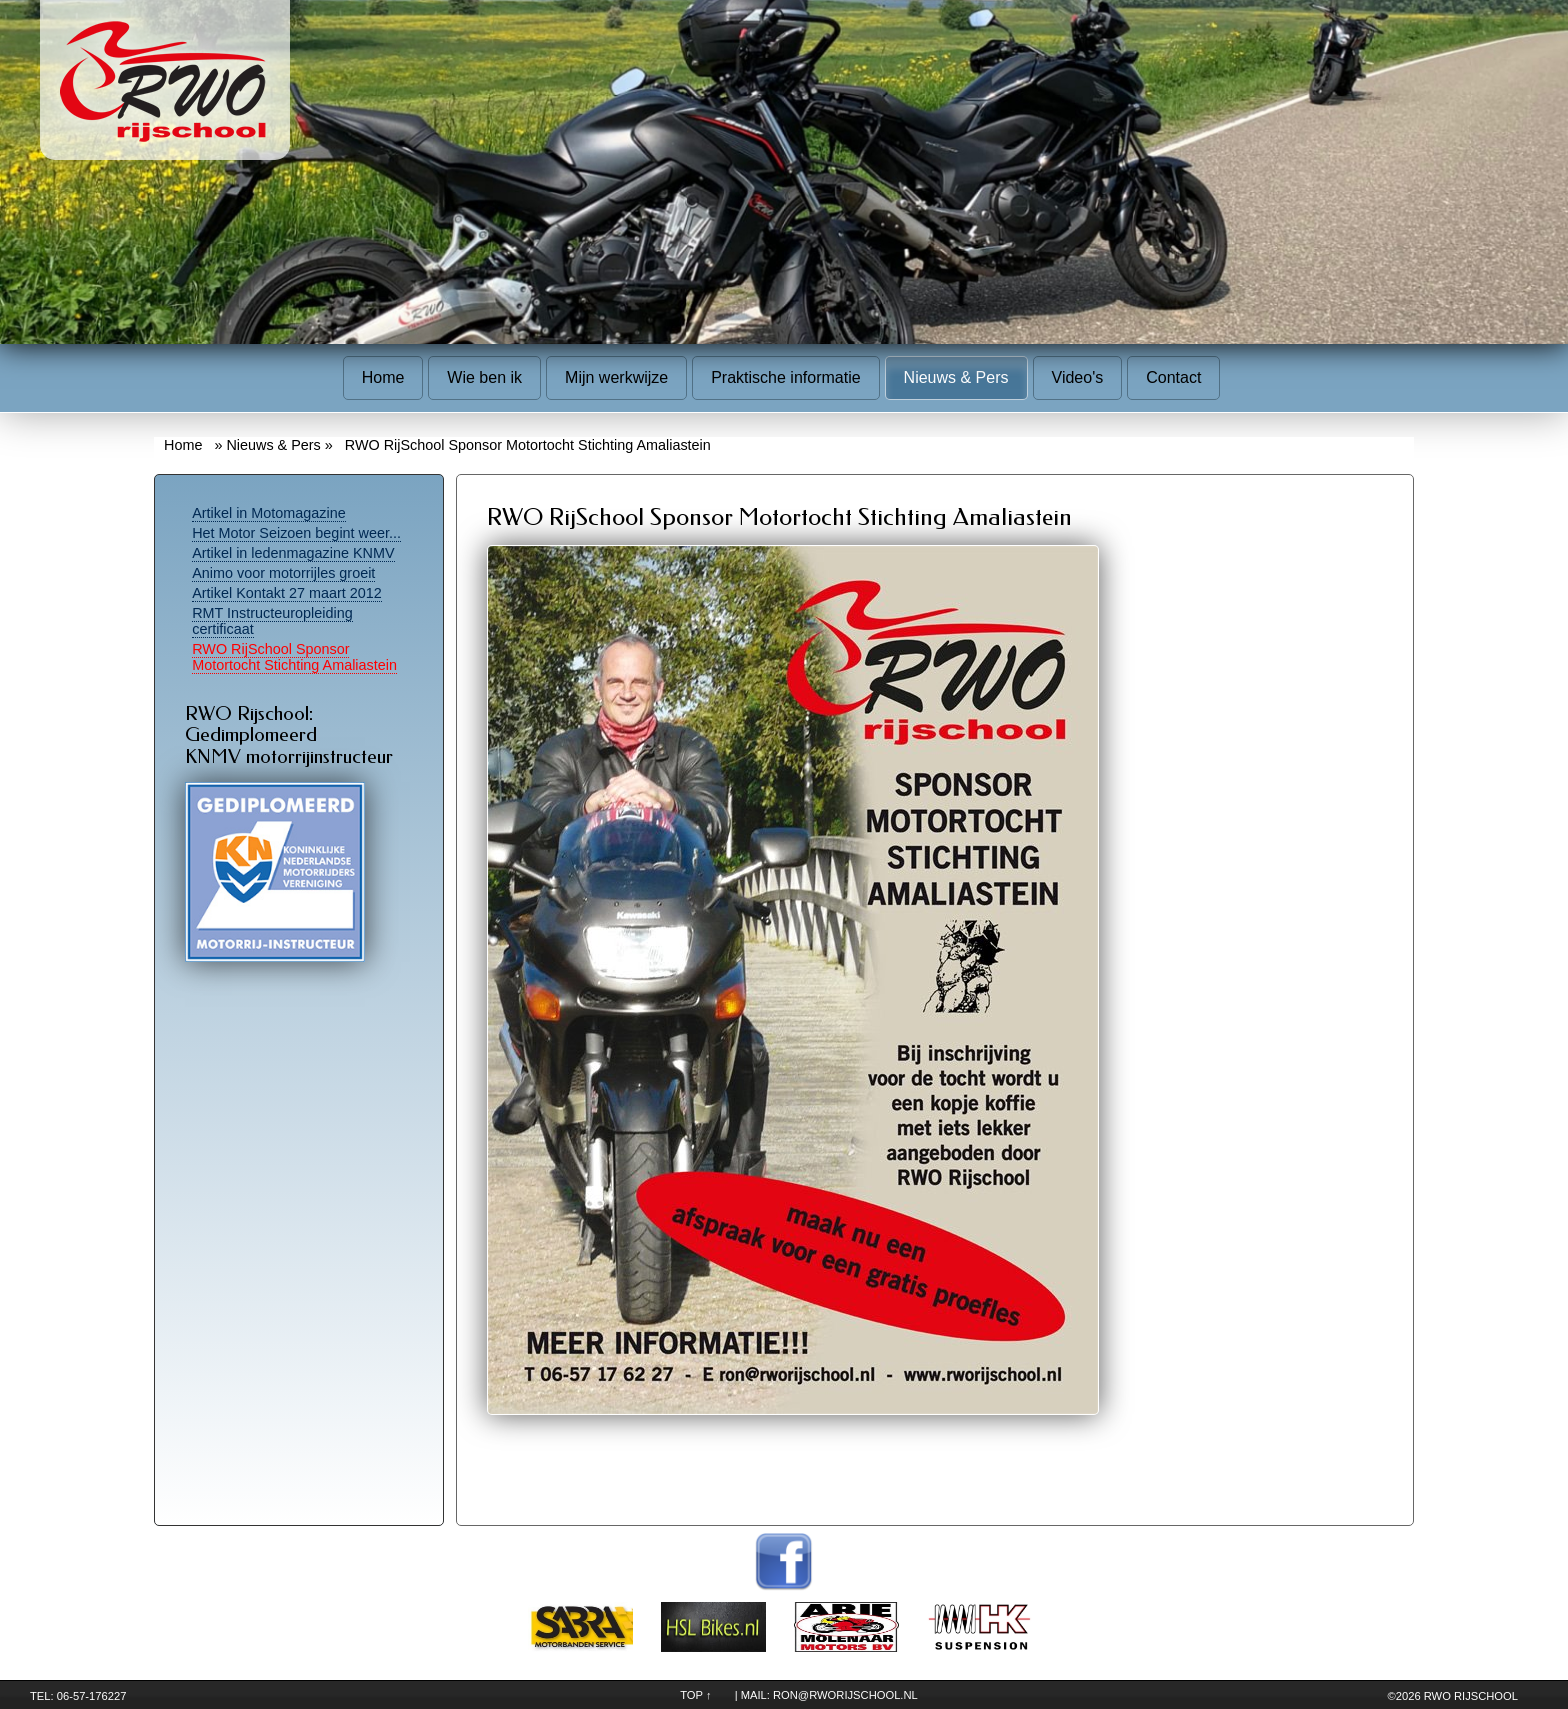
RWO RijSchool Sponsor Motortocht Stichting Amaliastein (294, 657)
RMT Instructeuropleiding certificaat (272, 621)
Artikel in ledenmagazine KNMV (293, 553)
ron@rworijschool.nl (845, 1695)
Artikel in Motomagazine (269, 513)
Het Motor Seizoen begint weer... (296, 533)
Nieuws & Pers (956, 377)
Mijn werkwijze (616, 377)
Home (383, 377)
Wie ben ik (484, 377)
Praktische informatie (785, 377)
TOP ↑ (695, 1695)
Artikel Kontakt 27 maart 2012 (287, 593)
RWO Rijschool (1471, 1696)
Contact (1173, 377)
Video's (1078, 377)
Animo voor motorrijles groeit (283, 573)
